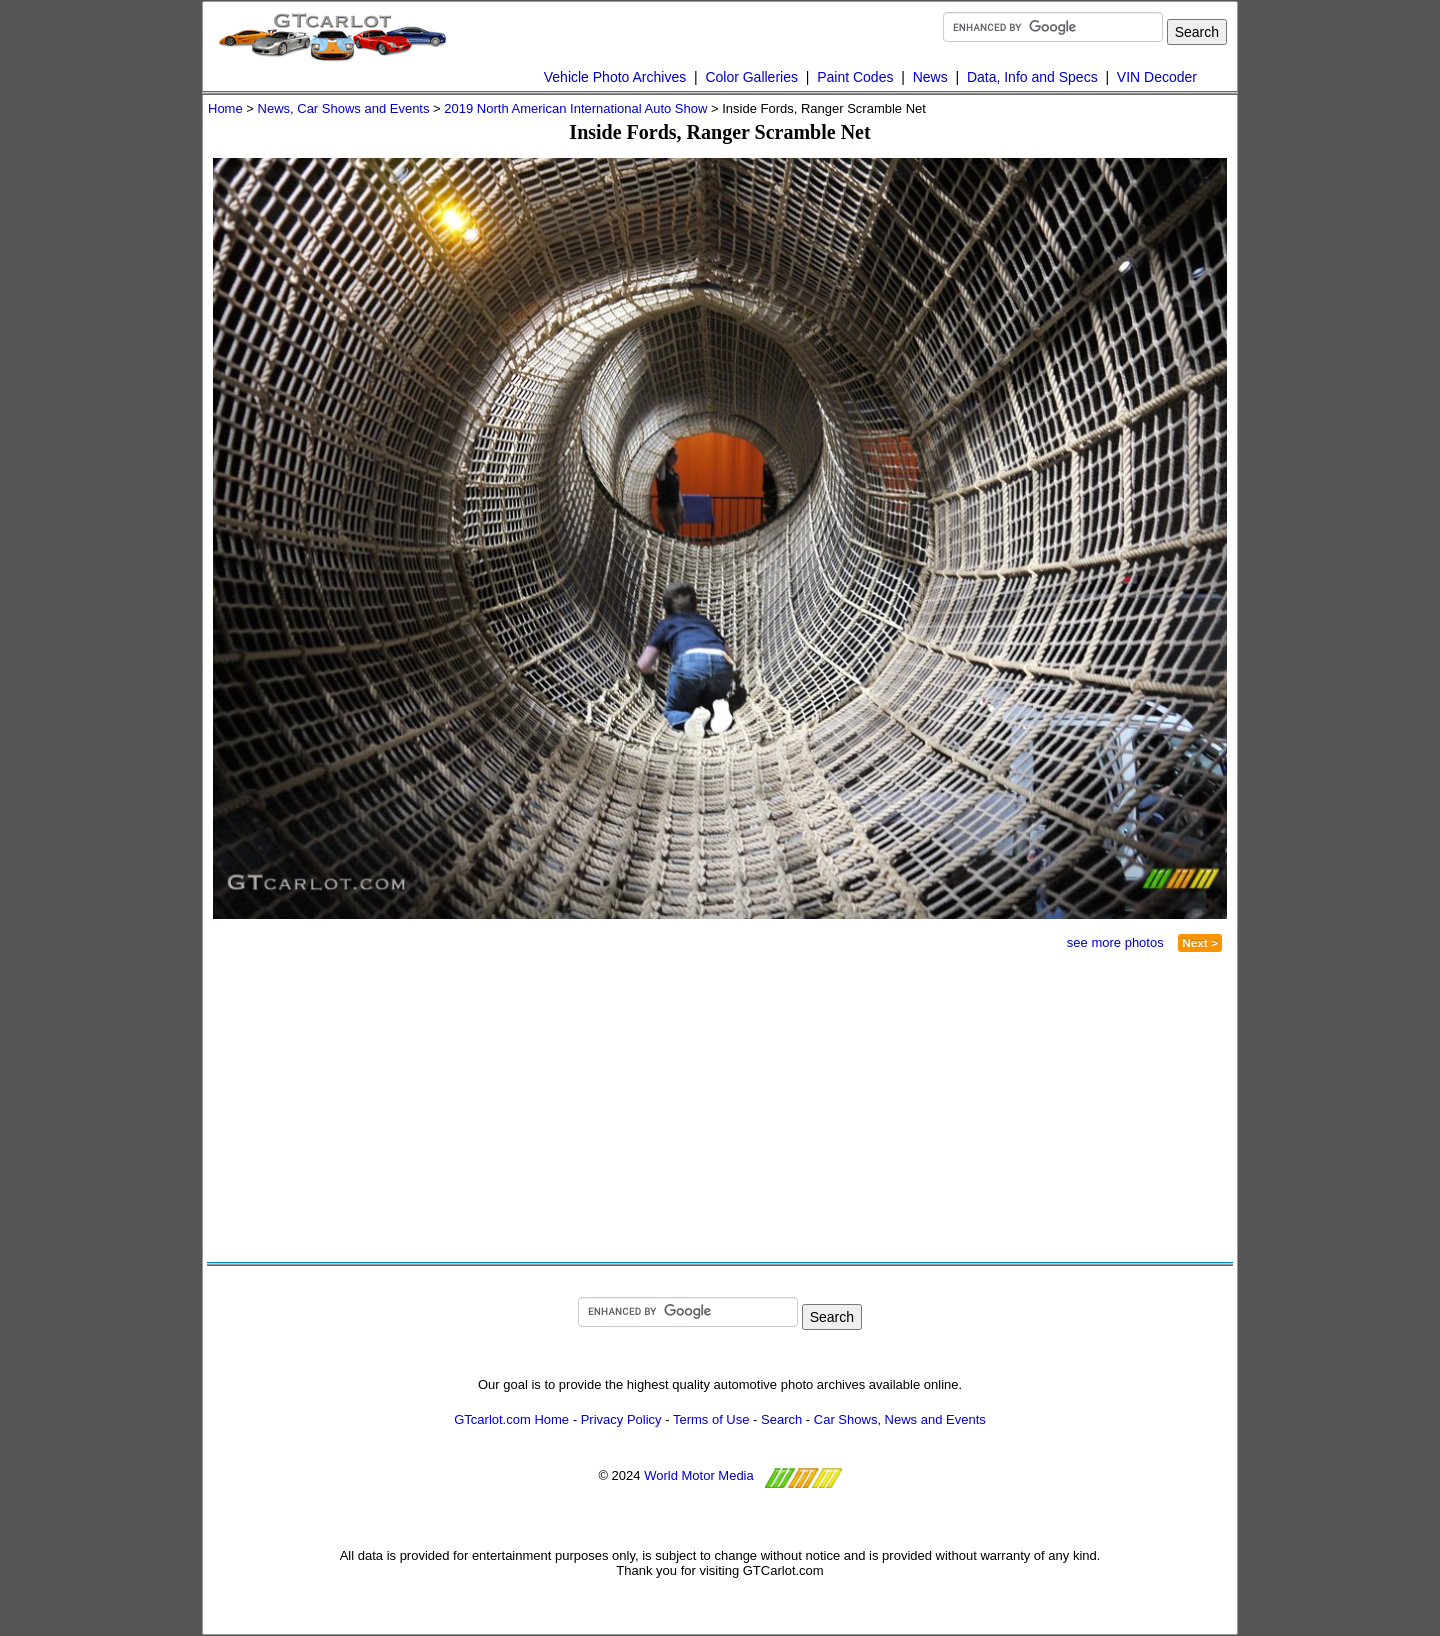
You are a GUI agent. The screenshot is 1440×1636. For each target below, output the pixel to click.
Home (225, 108)
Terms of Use (711, 1419)
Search (781, 1419)
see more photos (1115, 942)
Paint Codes (855, 77)
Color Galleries (751, 77)
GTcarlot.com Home (511, 1419)
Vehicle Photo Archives (615, 77)
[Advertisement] (473, 1107)
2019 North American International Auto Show (575, 108)
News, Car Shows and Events (344, 108)
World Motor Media (699, 1475)
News (930, 77)
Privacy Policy (621, 1419)
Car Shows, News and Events (900, 1419)
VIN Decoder (1157, 77)
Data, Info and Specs (1032, 77)
